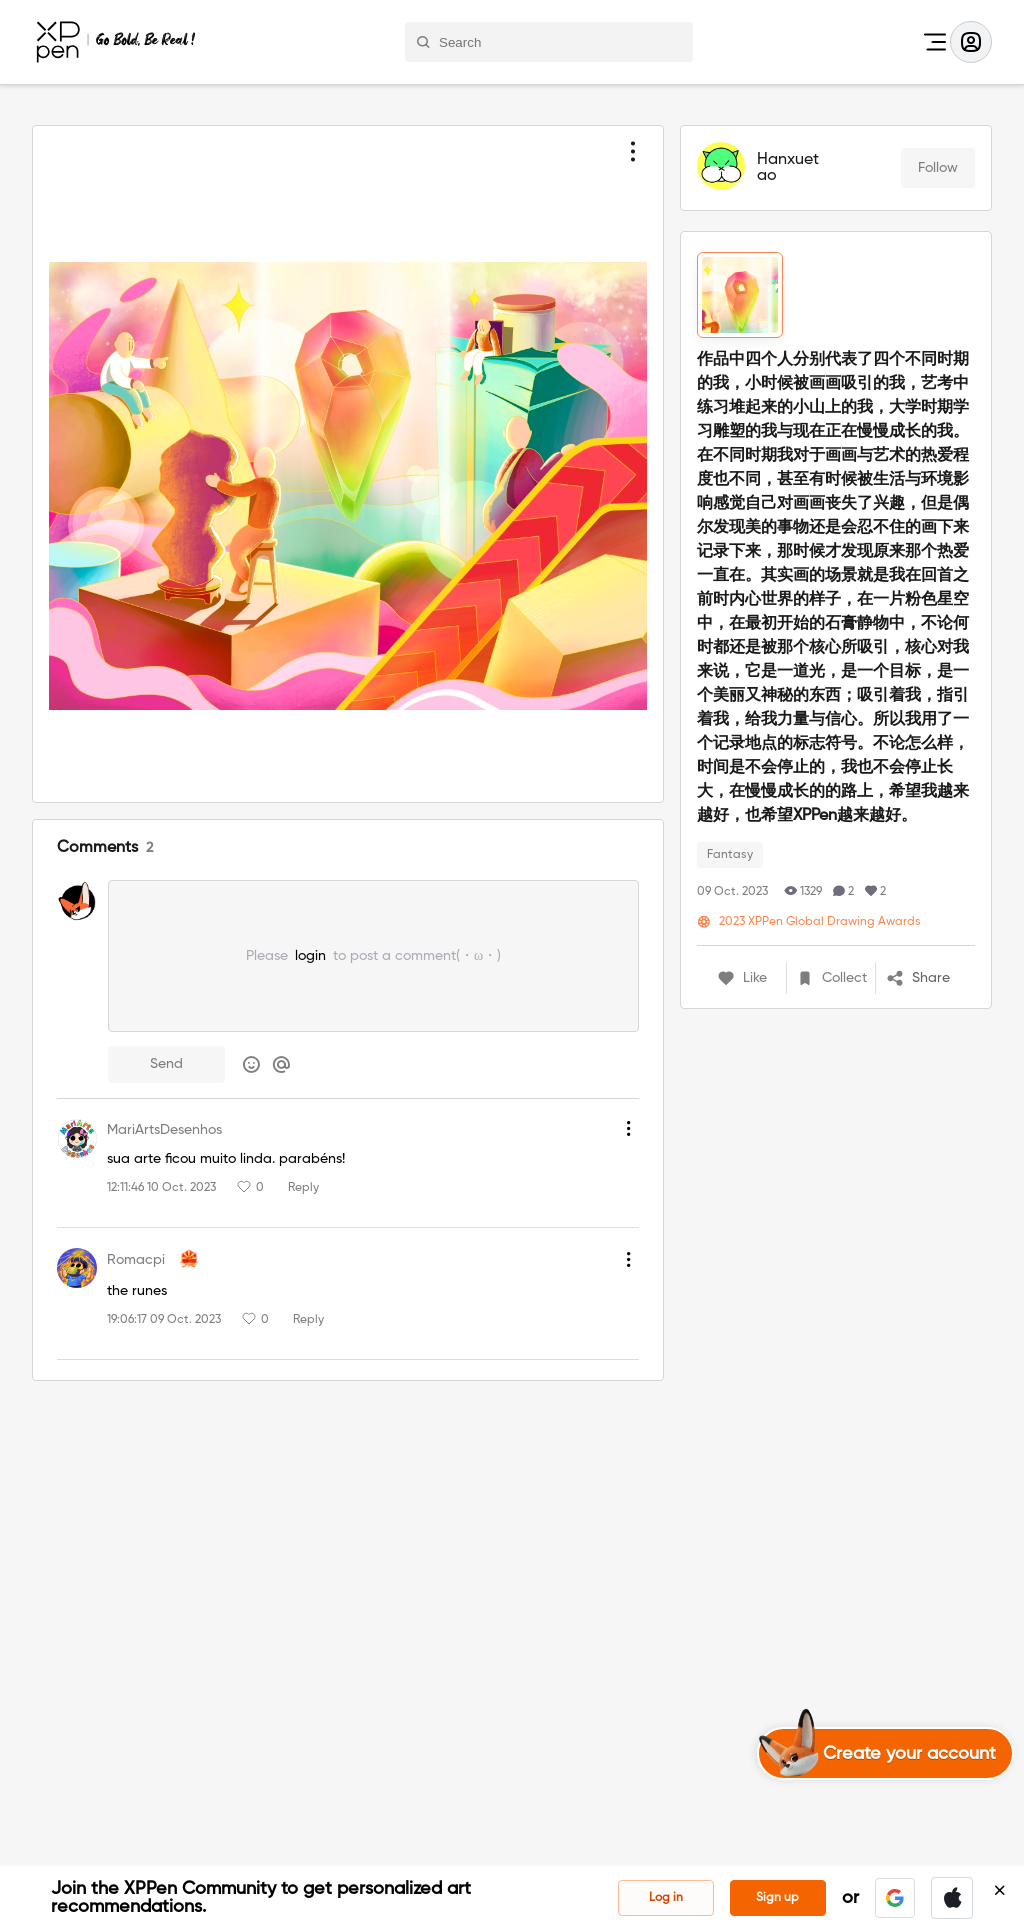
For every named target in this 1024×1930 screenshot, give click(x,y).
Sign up (777, 1898)
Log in (666, 1898)
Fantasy (730, 855)
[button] (895, 1898)
